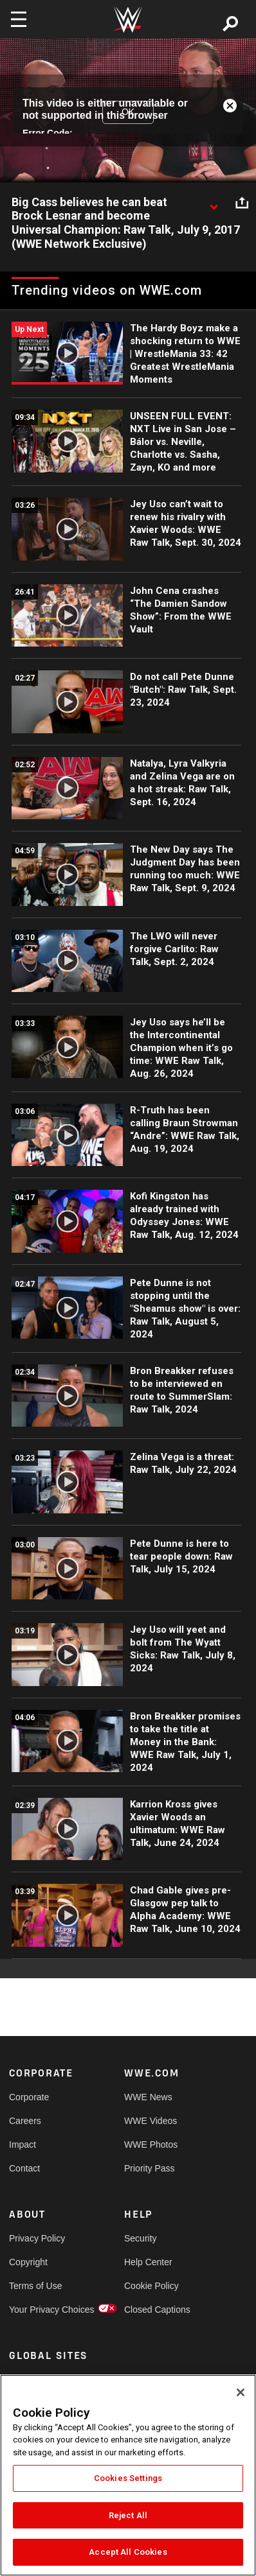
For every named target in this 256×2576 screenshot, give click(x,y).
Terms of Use (35, 2286)
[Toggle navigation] (18, 19)
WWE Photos (151, 2144)
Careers (25, 2121)
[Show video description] (213, 203)
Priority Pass (149, 2168)
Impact (22, 2144)
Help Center (148, 2262)
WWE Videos (150, 2121)
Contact (24, 2168)
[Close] (240, 2392)
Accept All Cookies (128, 2552)
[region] (128, 2475)
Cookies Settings (128, 2478)
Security (140, 2238)
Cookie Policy (151, 2286)
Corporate (29, 2097)
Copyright (28, 2262)
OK (128, 112)
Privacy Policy (37, 2238)
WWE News (148, 2097)
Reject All (128, 2515)
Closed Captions (153, 2309)
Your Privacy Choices (38, 2309)
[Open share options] (242, 203)
